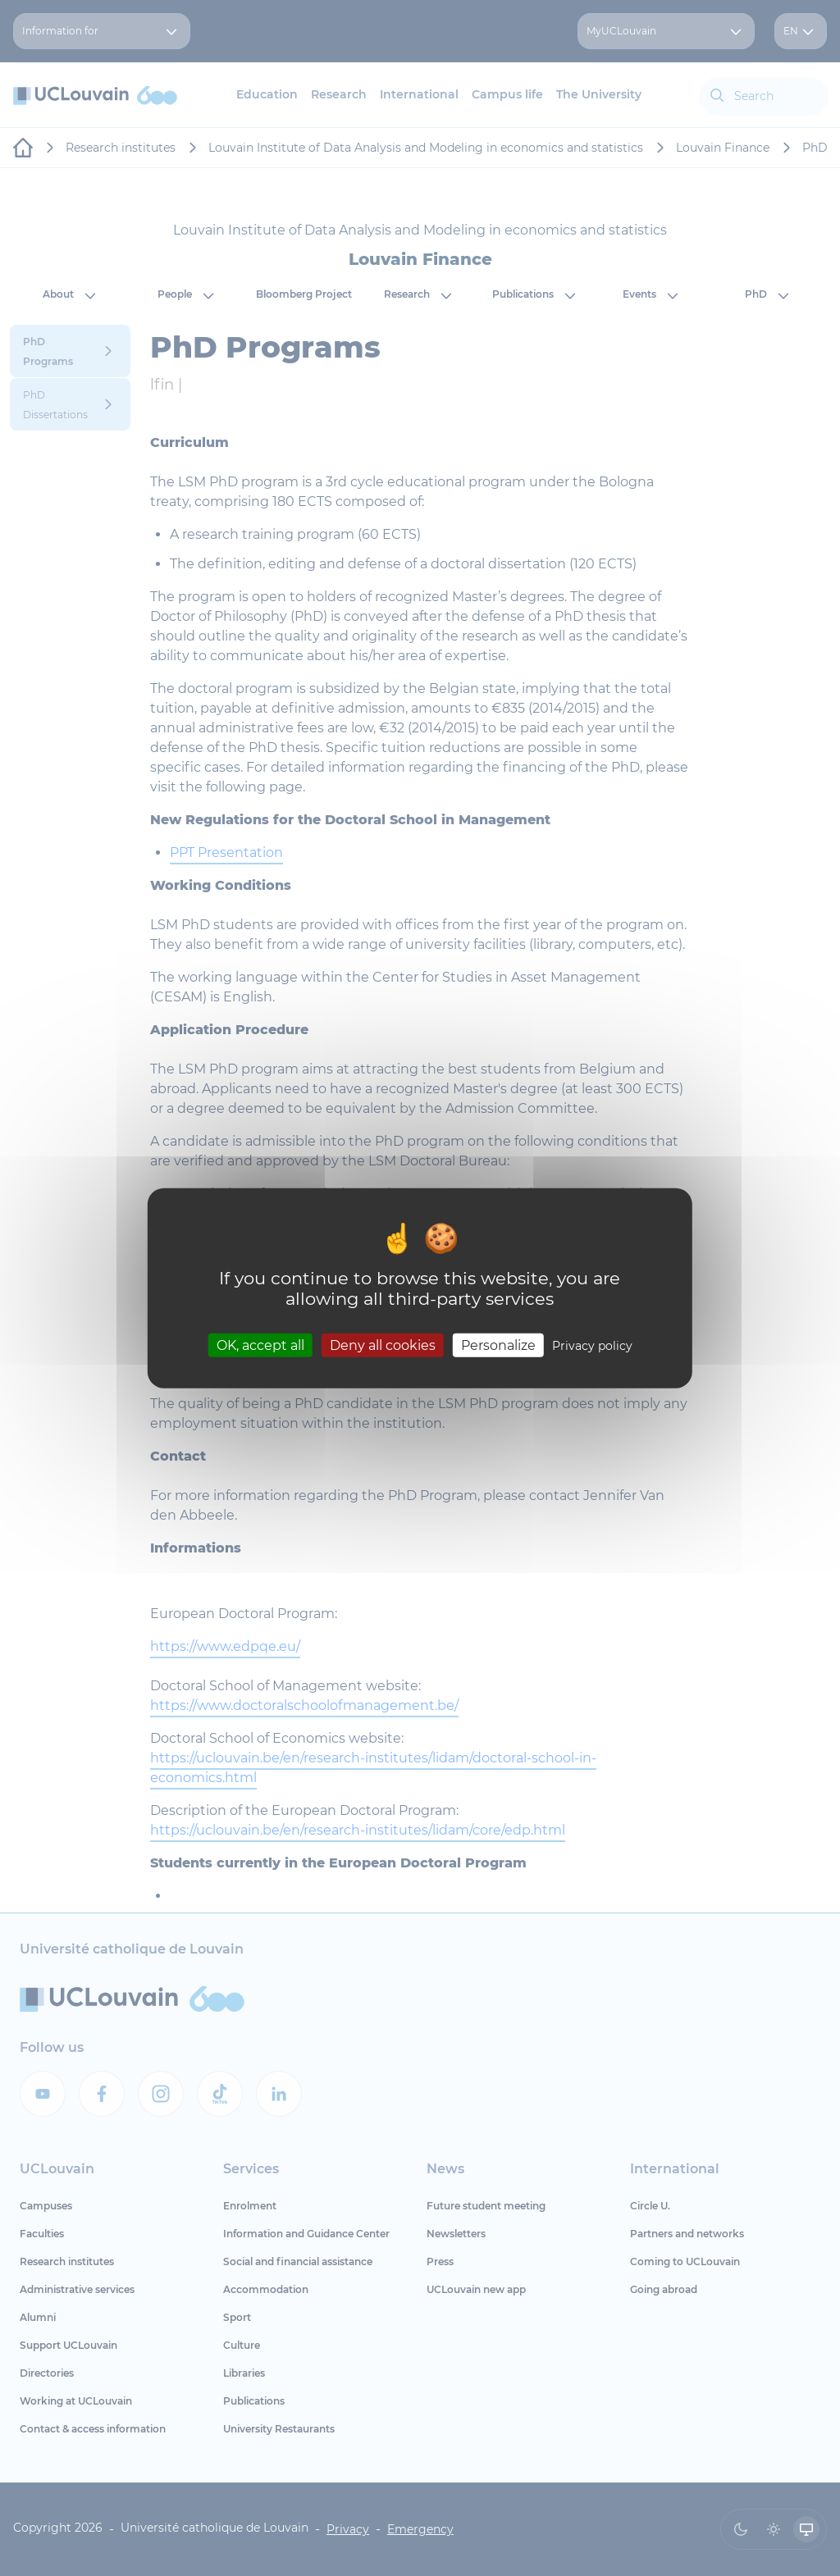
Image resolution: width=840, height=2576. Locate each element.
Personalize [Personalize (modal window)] (498, 1345)
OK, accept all (260, 1345)
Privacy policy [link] (592, 1345)
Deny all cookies (383, 1345)
